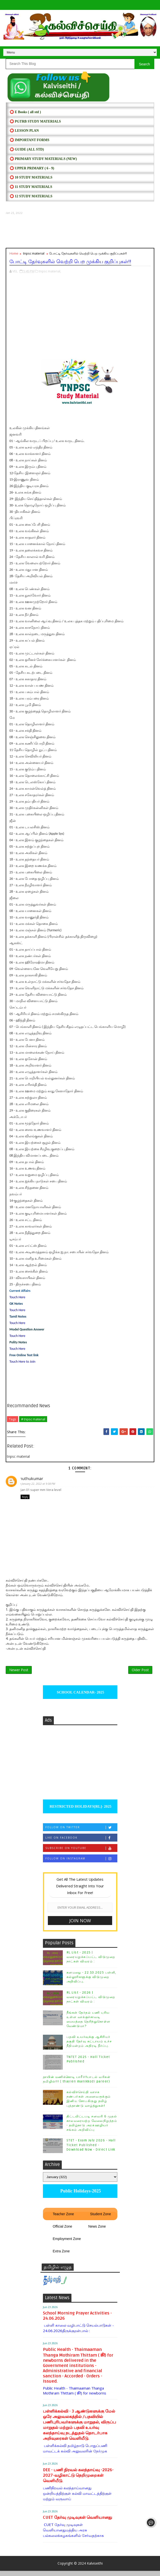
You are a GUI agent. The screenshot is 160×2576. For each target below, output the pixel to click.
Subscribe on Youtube (81, 1850)
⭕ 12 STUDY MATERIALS (31, 196)
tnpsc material (33, 253)
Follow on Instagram (81, 1861)
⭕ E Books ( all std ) (25, 112)
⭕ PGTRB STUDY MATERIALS (35, 121)
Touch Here (17, 1296)
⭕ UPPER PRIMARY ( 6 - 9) (32, 168)
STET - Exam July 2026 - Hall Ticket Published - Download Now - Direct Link (91, 2147)
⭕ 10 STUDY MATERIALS (31, 177)
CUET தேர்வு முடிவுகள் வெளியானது (77, 2520)
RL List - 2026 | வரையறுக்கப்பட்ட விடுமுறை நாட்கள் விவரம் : (90, 1999)
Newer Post (18, 1671)
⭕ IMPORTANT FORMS (29, 140)
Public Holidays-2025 (80, 2193)
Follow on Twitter (81, 1830)
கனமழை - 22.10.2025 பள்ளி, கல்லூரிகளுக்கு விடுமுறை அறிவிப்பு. (91, 1979)
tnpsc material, (50, 270)
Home (13, 253)
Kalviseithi (95, 2565)
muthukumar (33, 1478)
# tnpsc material (33, 1418)
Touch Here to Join (22, 1361)
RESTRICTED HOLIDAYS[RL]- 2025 (80, 1809)
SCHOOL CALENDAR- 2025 (80, 1695)
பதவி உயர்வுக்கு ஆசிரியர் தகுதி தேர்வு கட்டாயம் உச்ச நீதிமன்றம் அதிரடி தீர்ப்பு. (89, 2043)
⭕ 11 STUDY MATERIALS (31, 187)
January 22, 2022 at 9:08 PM (40, 1483)
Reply (25, 1496)
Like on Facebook (81, 1840)
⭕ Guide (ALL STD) (27, 149)
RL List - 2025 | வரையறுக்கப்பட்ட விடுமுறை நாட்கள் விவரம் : (90, 1959)
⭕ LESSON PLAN (24, 130)
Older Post (140, 1671)
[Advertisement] (80, 231)
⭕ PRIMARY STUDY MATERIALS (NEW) (43, 159)
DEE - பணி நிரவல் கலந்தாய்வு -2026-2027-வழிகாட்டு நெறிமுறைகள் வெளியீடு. (78, 2478)
